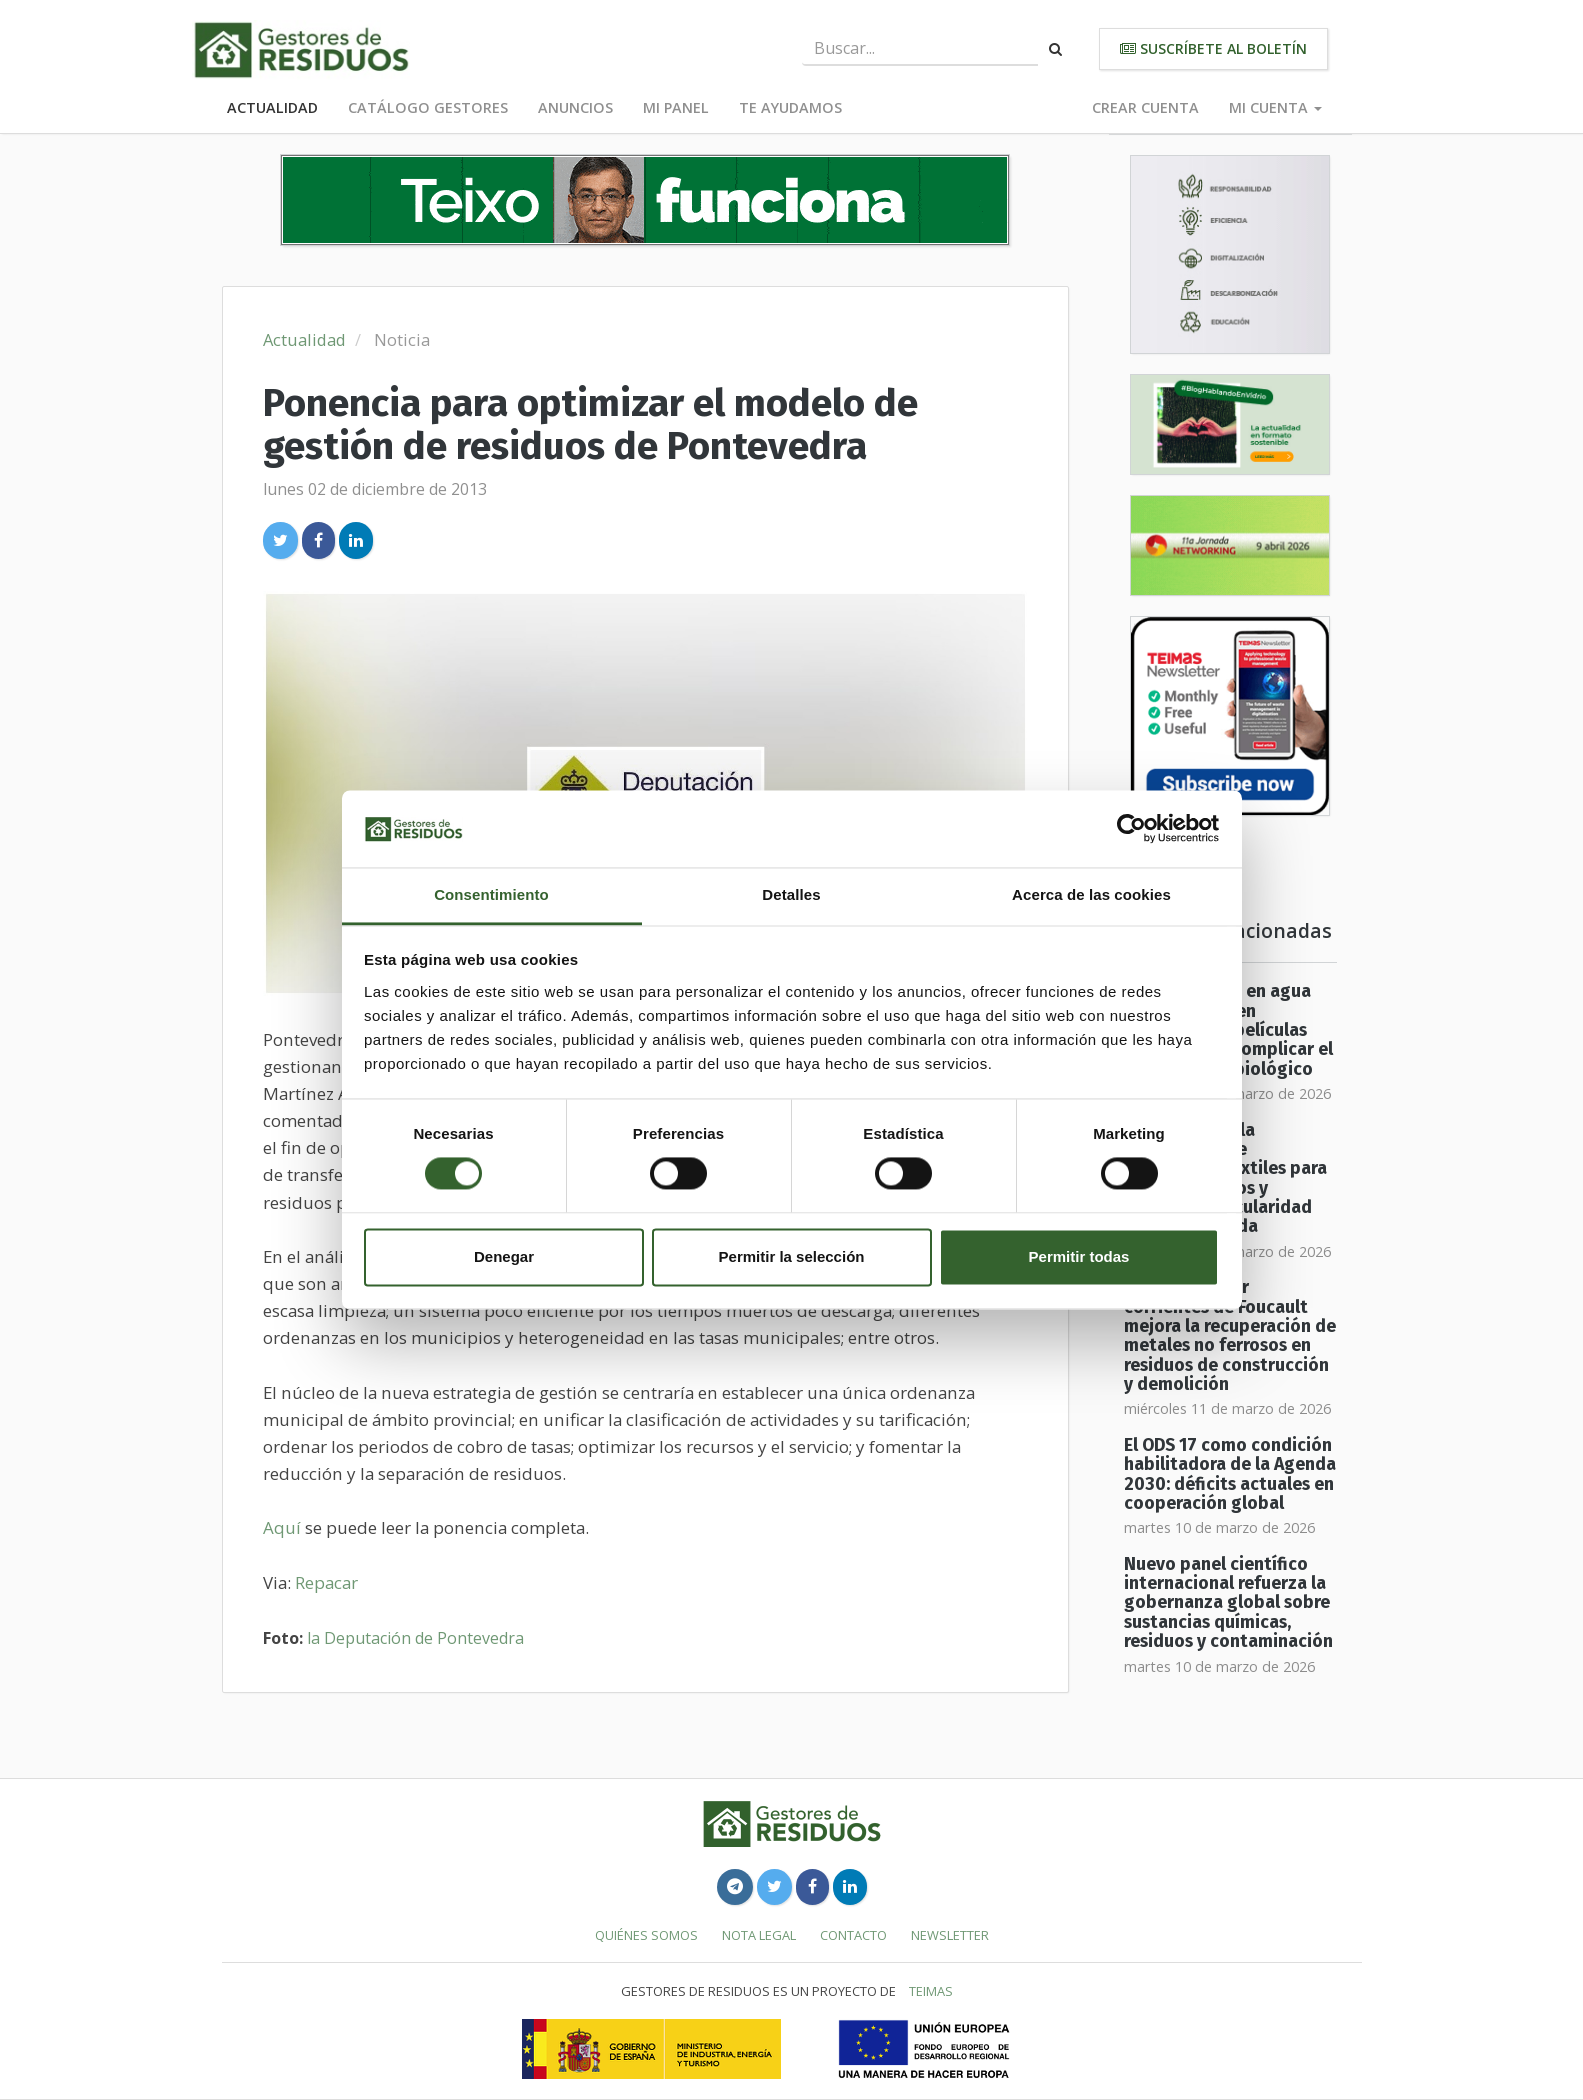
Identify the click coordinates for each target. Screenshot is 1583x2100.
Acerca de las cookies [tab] (1091, 894)
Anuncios (575, 107)
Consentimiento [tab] (491, 894)
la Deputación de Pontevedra (415, 1638)
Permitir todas (1079, 1256)
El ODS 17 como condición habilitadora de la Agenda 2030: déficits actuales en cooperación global (1230, 1474)
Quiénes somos (646, 1935)
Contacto (853, 1935)
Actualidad (272, 107)
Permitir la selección (792, 1256)
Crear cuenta (1145, 107)
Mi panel (676, 107)
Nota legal (759, 1935)
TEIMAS (931, 1991)
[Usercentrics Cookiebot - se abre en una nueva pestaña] (1131, 829)
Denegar (504, 1256)
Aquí (284, 1527)
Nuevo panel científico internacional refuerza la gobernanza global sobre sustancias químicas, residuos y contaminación (1228, 1603)
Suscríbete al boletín (1213, 48)
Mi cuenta (1275, 107)
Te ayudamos (790, 107)
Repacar (326, 1582)
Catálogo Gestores (428, 107)
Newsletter (950, 1935)
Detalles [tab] (791, 894)
